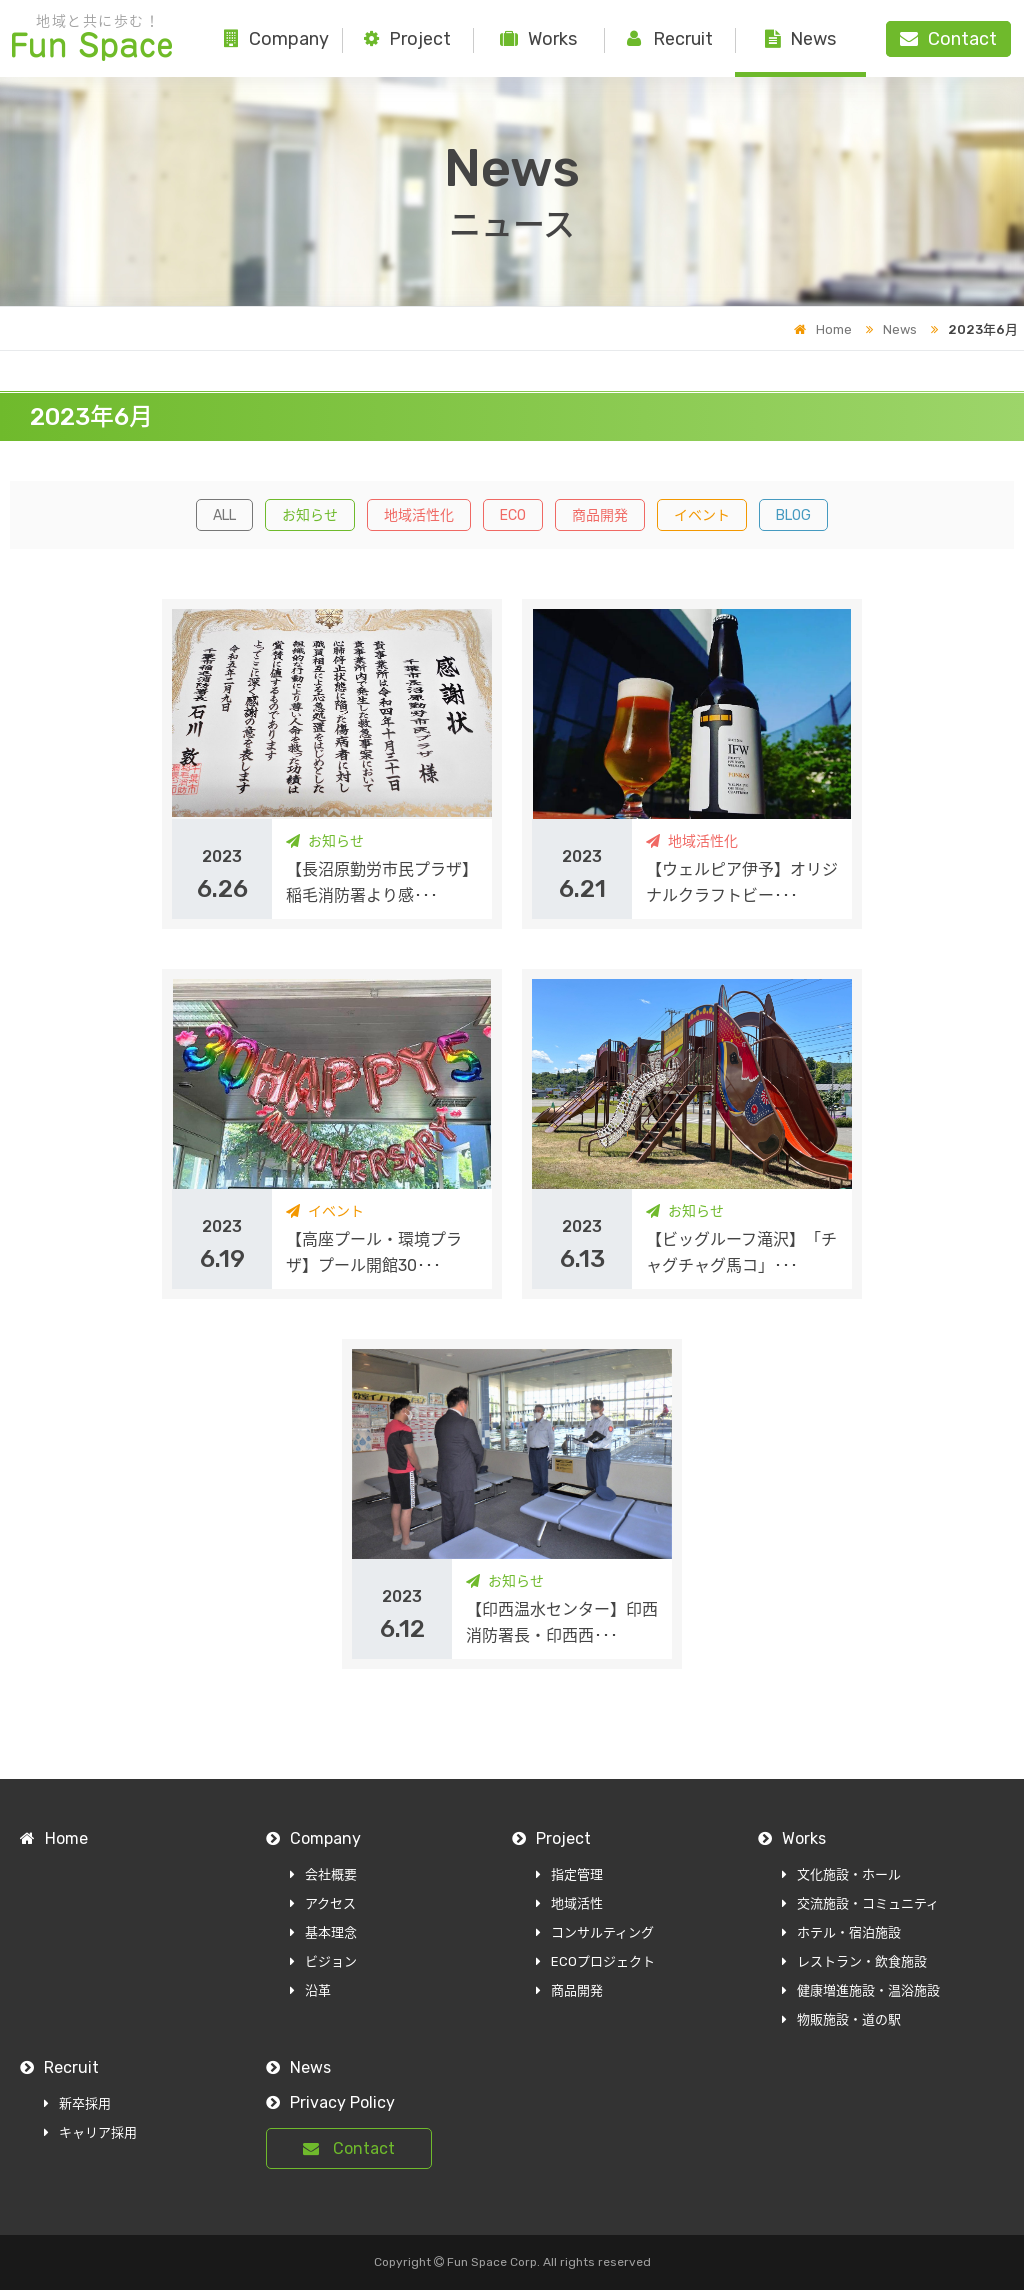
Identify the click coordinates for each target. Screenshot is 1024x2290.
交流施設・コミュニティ (860, 1903)
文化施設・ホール (841, 1874)
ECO (513, 515)
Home (823, 329)
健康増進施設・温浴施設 (861, 1990)
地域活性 (569, 1903)
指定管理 (569, 1874)
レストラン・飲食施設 (854, 1961)
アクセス (323, 1903)
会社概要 (323, 1874)
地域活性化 (419, 515)
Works (538, 39)
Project (407, 39)
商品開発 (600, 515)
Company (276, 39)
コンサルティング (595, 1932)
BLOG (793, 515)
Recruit (670, 39)
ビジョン (323, 1961)
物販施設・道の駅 (841, 2019)
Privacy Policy (330, 2102)
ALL (224, 515)
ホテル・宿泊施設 (841, 1932)
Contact (349, 2148)
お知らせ (310, 515)
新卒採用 (77, 2103)
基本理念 (323, 1932)
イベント (702, 515)
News (800, 39)
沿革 (310, 1990)
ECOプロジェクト (595, 1961)
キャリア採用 (90, 2132)
